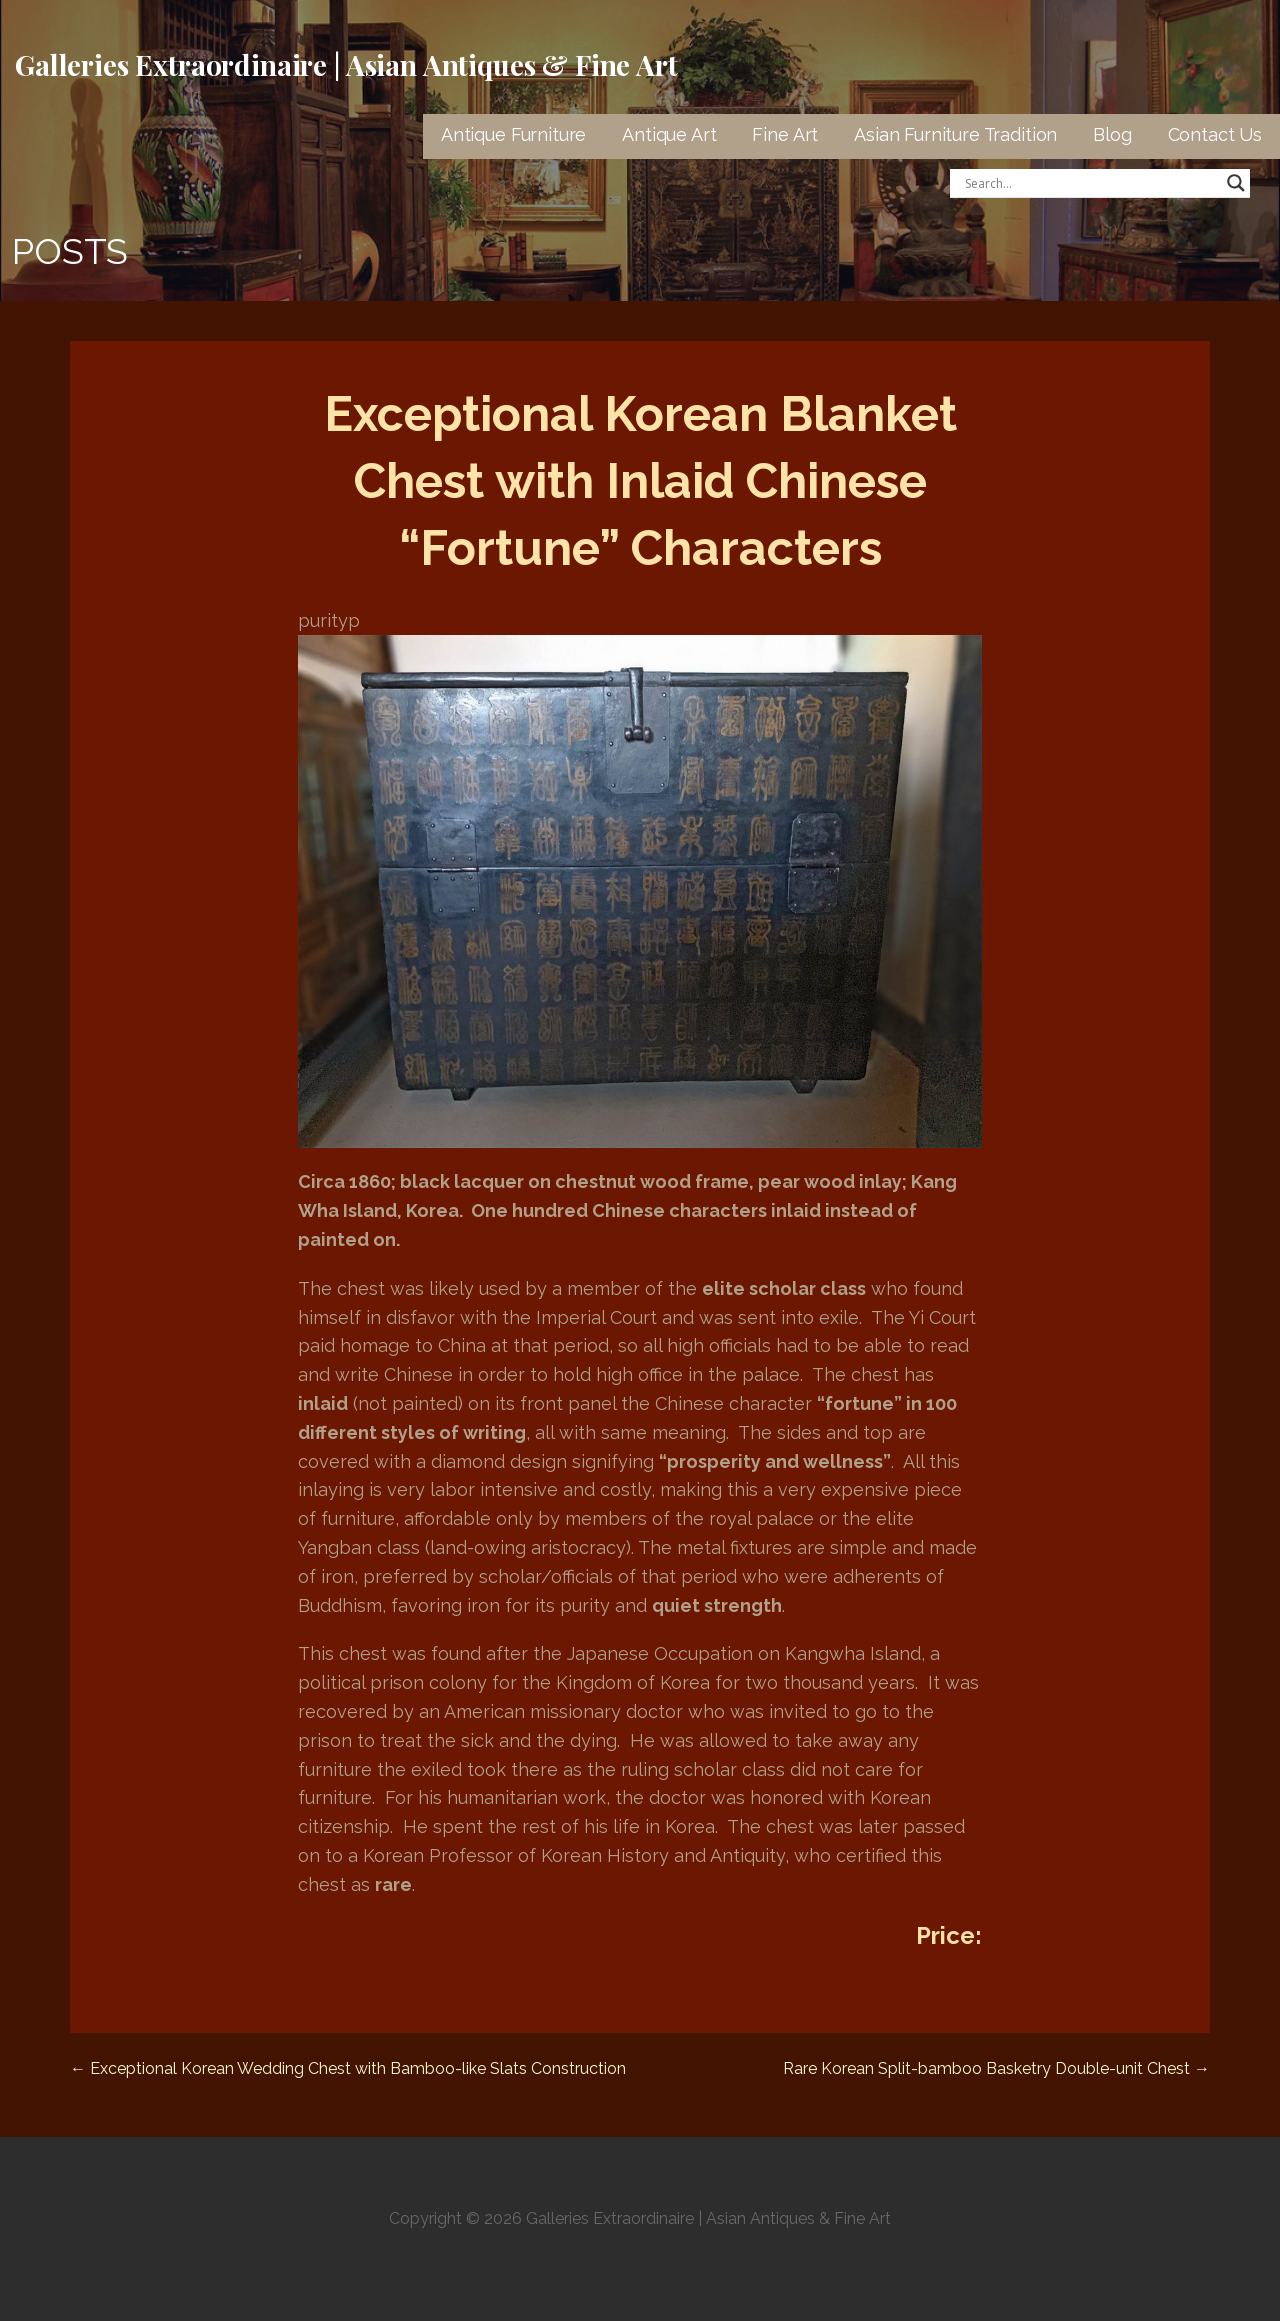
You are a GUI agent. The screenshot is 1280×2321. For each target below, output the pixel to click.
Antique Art (669, 134)
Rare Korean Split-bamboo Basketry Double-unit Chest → (996, 2068)
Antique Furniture (513, 134)
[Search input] (1091, 183)
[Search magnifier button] (1236, 183)
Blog (1112, 134)
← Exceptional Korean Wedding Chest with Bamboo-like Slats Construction (348, 2068)
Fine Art (785, 134)
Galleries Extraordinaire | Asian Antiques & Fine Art (346, 64)
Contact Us (1215, 134)
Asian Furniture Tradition (955, 134)
